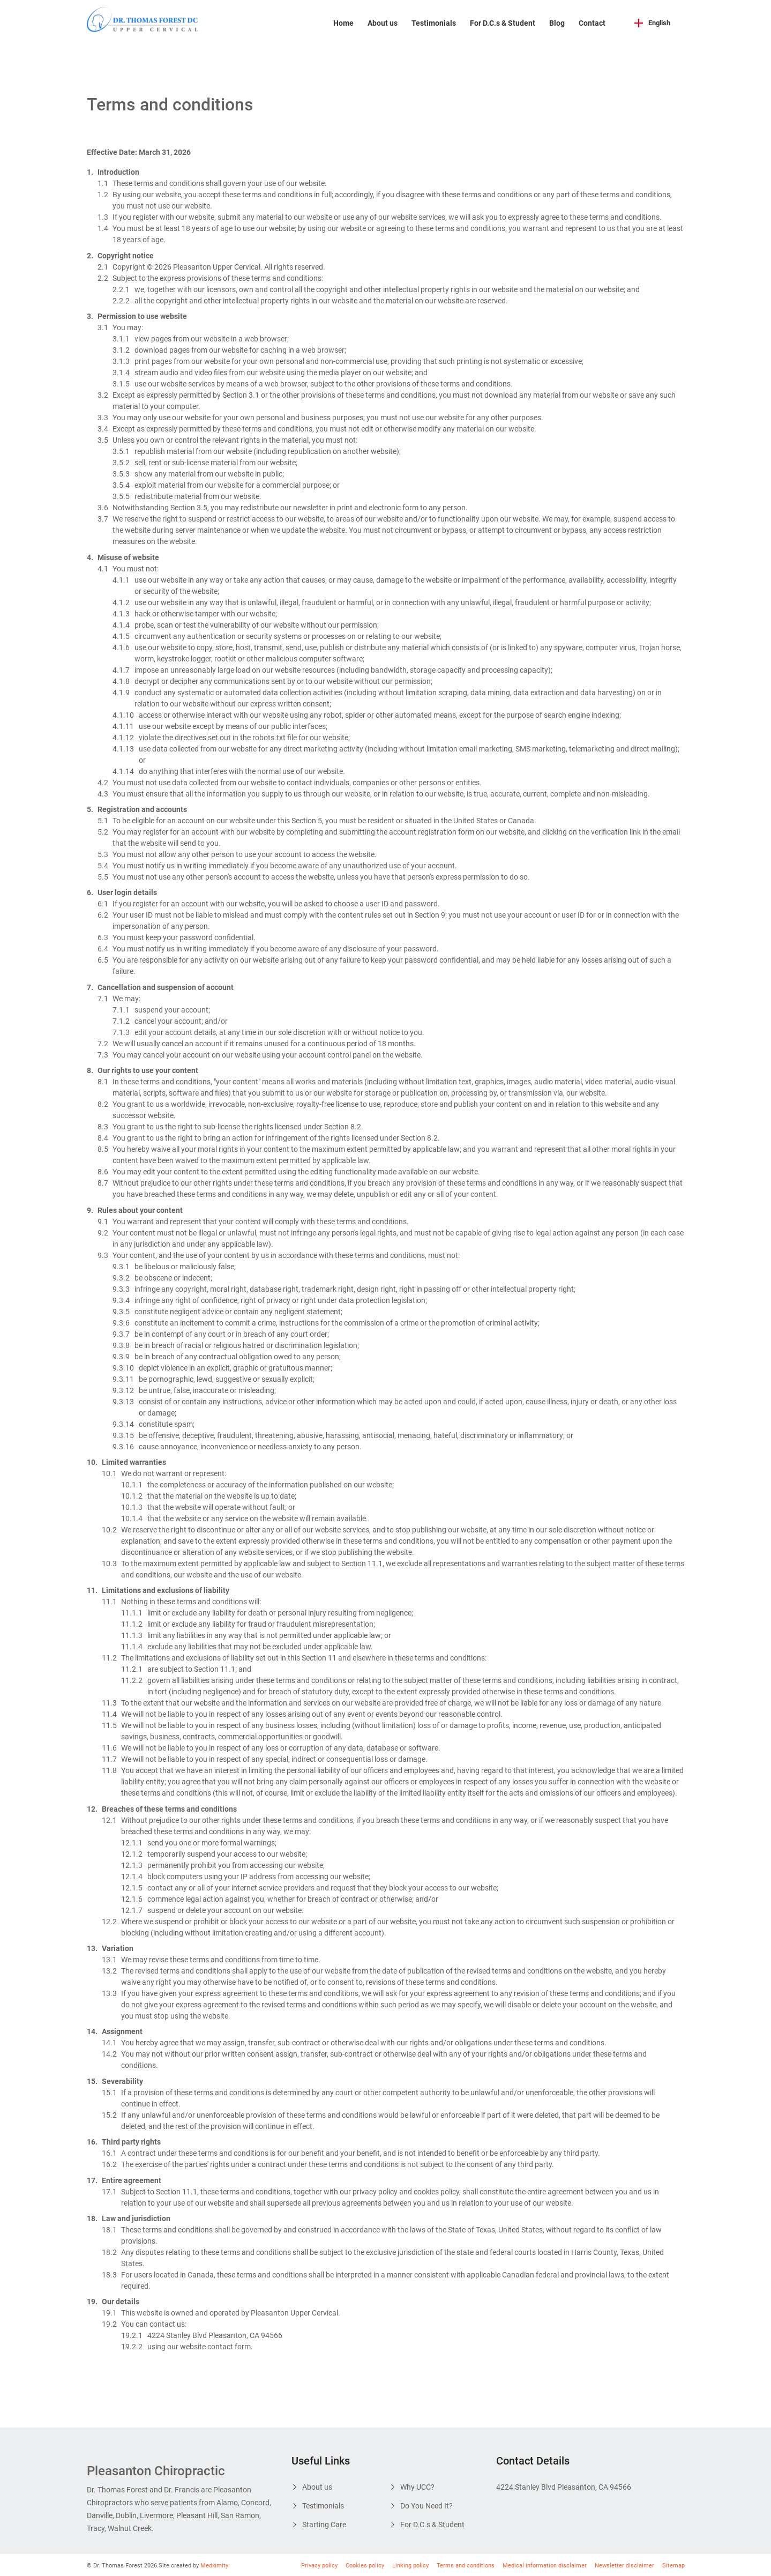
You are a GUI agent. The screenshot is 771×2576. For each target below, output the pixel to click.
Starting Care (324, 2524)
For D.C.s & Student (502, 23)
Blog (557, 23)
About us (383, 23)
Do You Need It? (426, 2505)
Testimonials (433, 23)
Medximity (214, 2565)
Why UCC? (417, 2487)
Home (343, 23)
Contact (592, 23)
